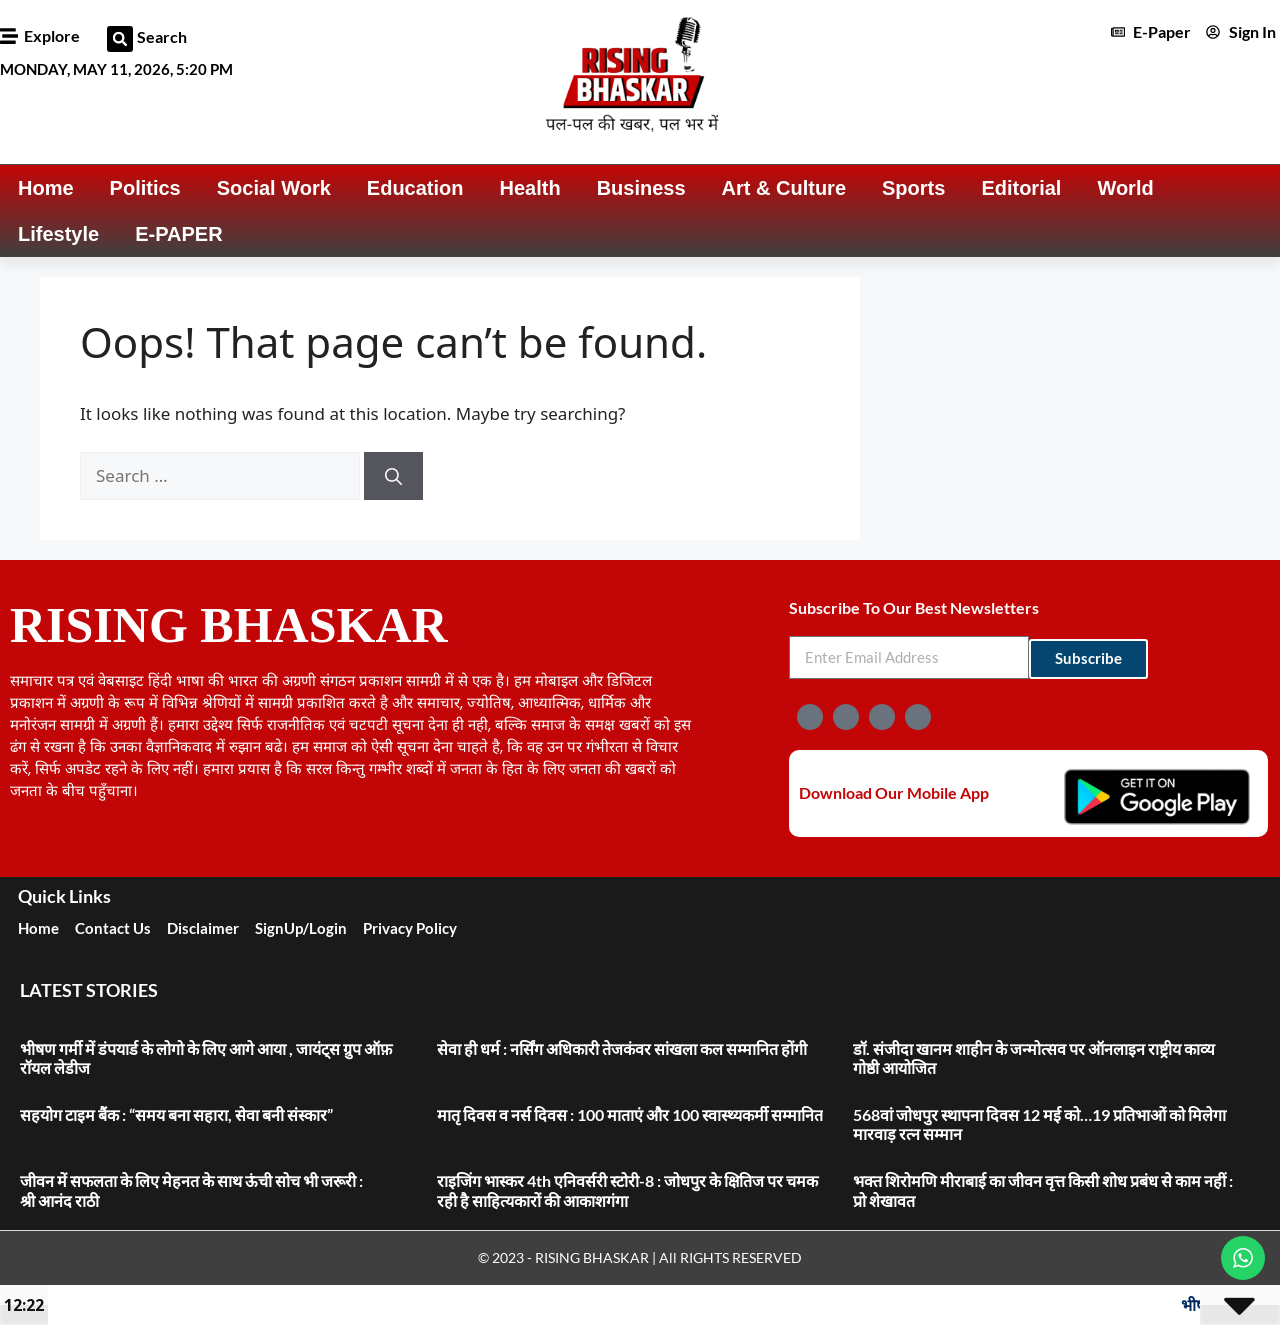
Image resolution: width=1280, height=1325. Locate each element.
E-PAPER (178, 234)
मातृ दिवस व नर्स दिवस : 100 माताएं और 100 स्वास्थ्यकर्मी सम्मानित (630, 1114)
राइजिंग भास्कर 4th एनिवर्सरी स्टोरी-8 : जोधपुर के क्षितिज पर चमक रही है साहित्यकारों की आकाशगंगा (627, 1190)
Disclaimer (203, 928)
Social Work (274, 188)
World (1125, 188)
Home (46, 188)
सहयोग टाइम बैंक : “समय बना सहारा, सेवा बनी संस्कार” (176, 1114)
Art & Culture (784, 188)
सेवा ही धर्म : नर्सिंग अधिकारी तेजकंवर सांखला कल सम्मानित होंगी (622, 1048)
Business (641, 188)
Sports (913, 188)
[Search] (393, 476)
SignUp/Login (301, 928)
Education (415, 188)
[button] (120, 39)
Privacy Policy (410, 928)
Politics (145, 188)
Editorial (1021, 188)
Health (530, 188)
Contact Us (113, 928)
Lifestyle (58, 234)
